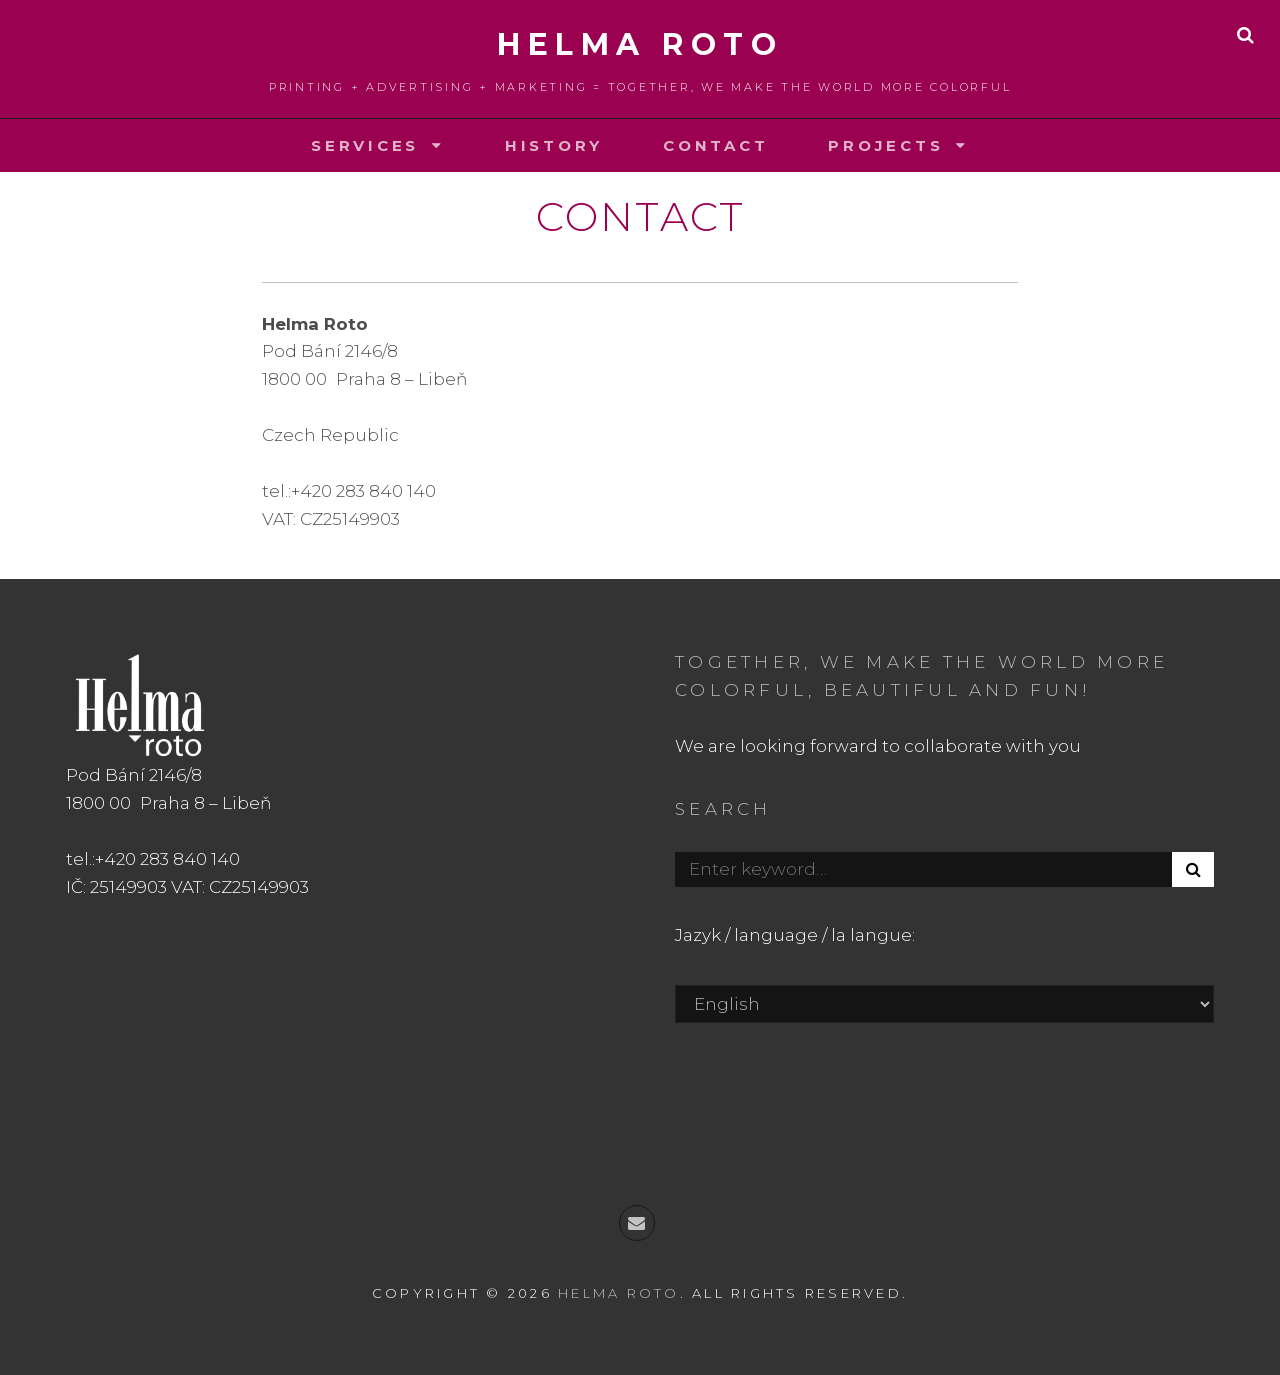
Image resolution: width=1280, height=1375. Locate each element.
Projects (885, 145)
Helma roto (640, 44)
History (554, 145)
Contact (715, 145)
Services (365, 145)
